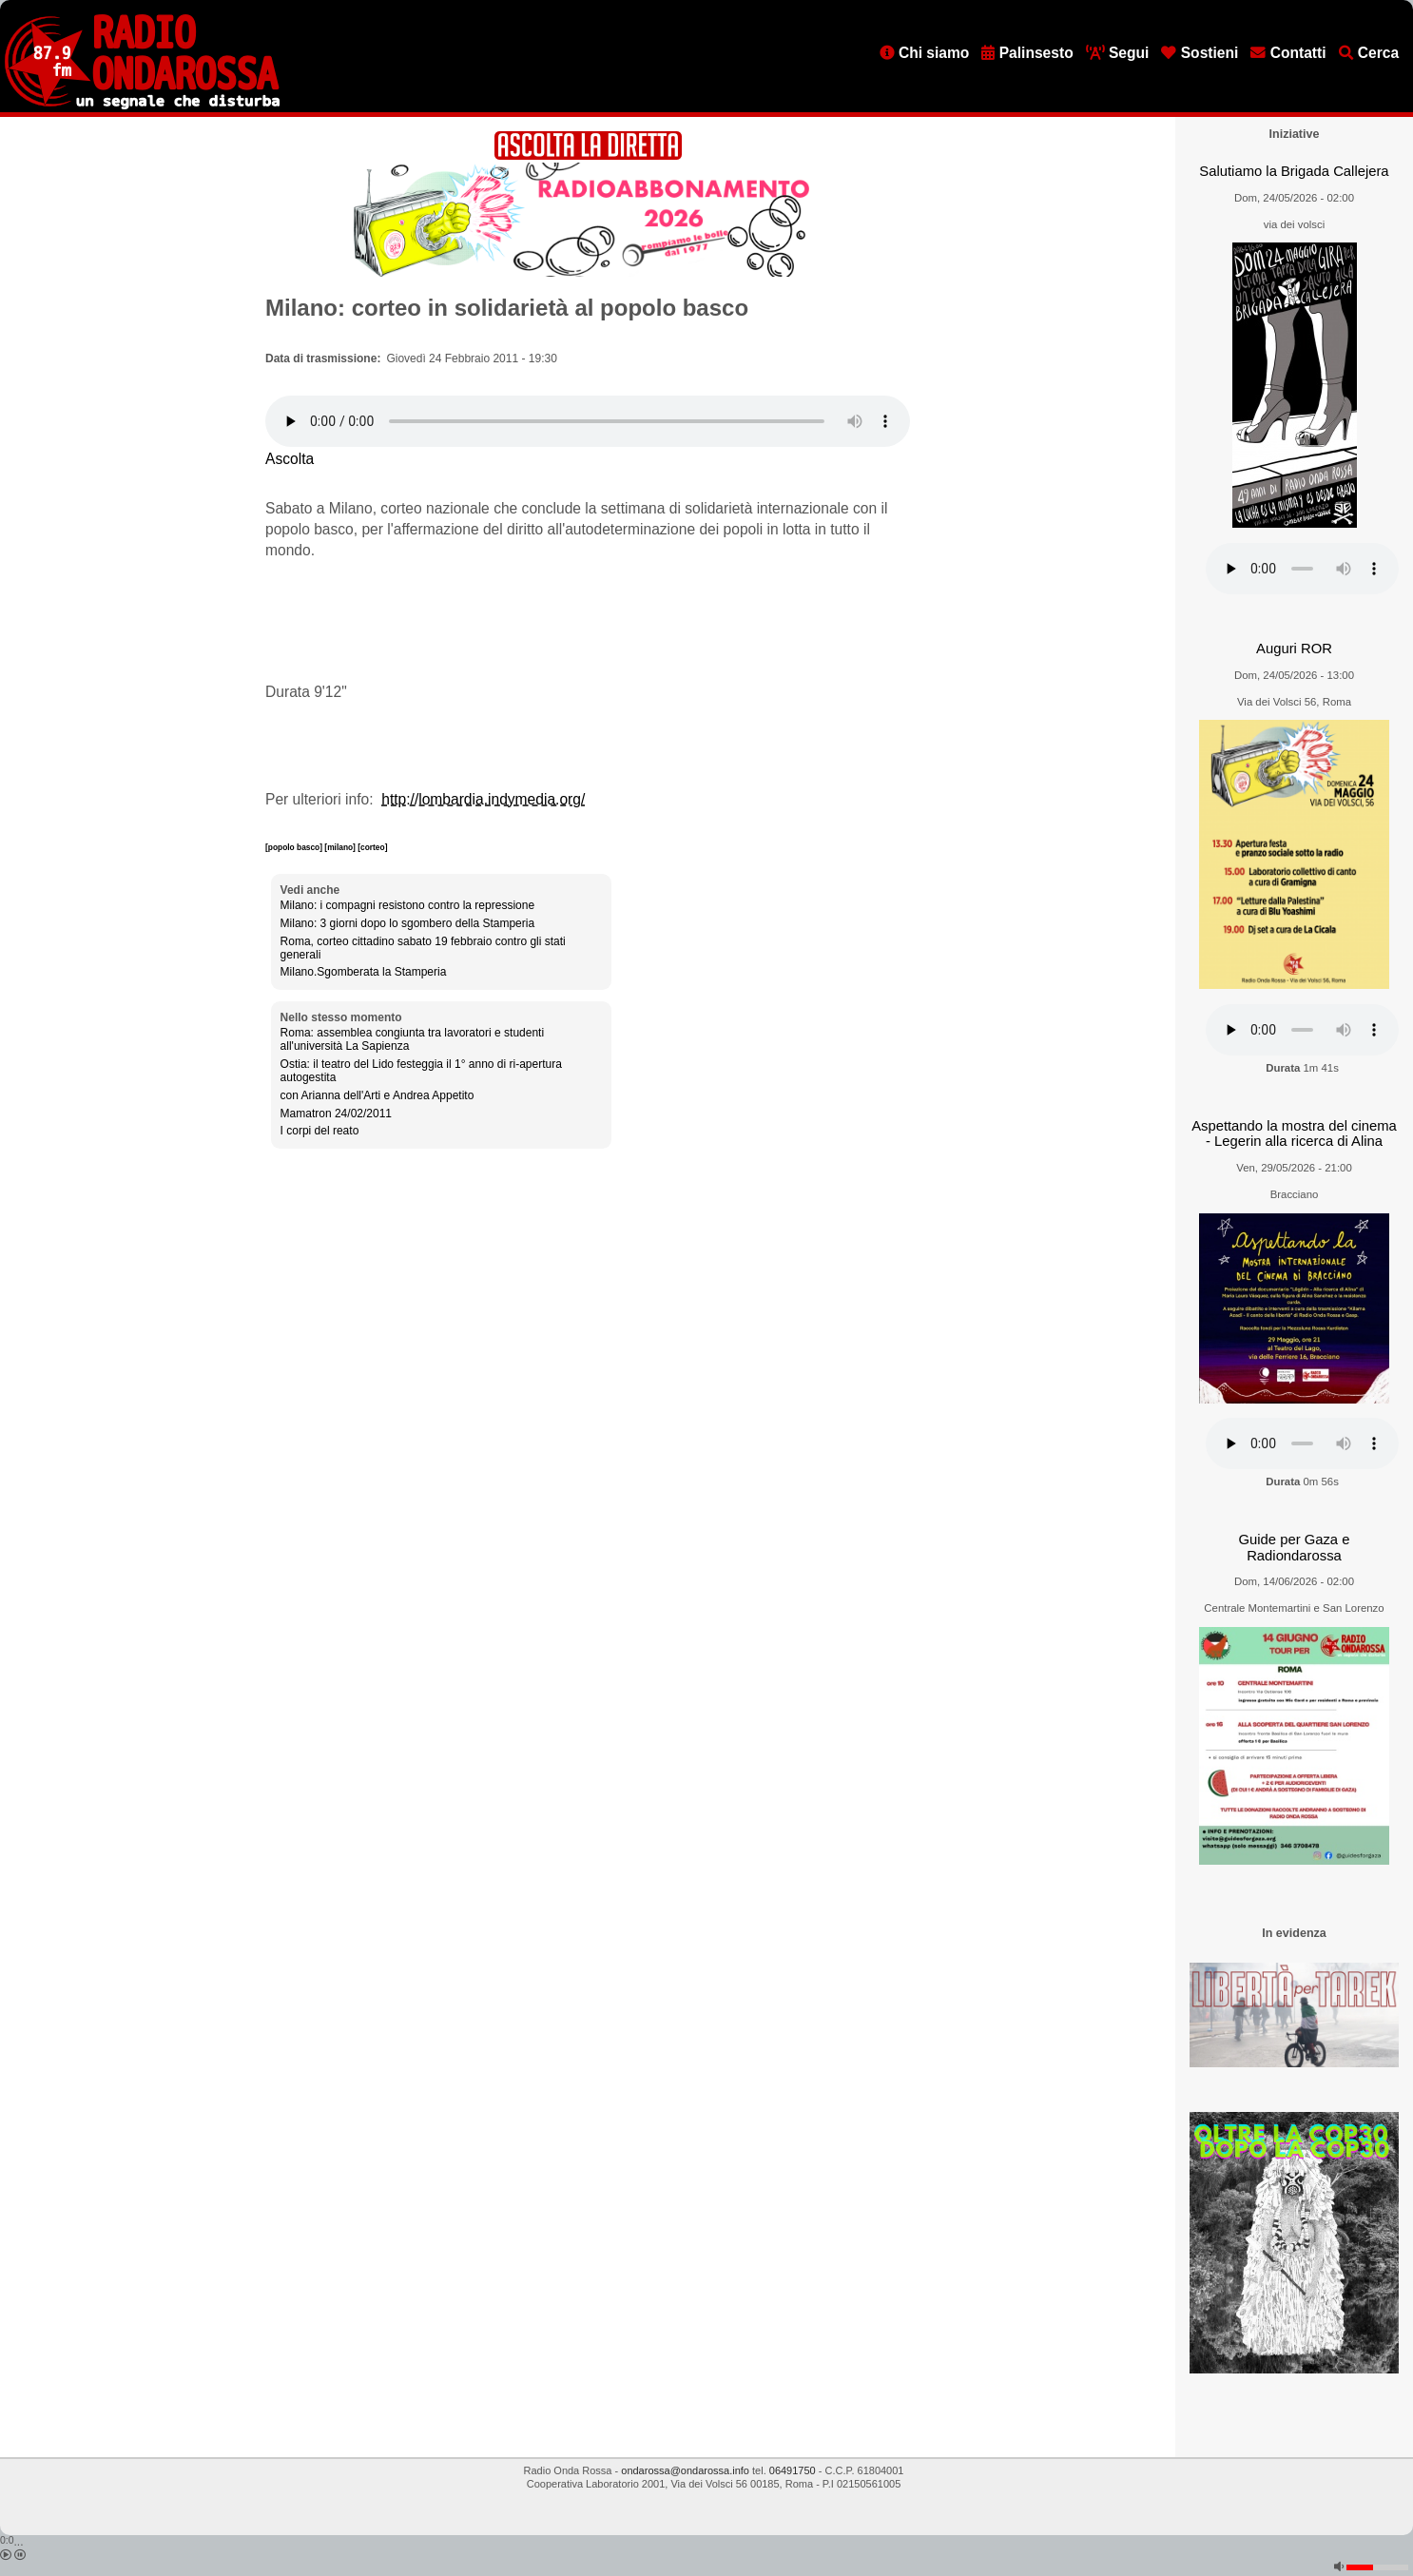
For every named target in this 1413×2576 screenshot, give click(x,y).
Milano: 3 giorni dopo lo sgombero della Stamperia (408, 923)
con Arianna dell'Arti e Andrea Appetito (377, 1095)
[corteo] (372, 847)
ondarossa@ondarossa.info (685, 2470)
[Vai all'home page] (142, 105)
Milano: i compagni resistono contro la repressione (407, 905)
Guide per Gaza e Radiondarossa (1294, 1547)
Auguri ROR (1294, 648)
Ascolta (289, 459)
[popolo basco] (294, 847)
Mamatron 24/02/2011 (336, 1113)
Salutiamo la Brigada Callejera (1293, 171)
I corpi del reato (320, 1130)
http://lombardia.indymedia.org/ (483, 799)
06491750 (792, 2470)
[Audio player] (587, 421)
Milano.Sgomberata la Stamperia (364, 971)
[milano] (341, 847)
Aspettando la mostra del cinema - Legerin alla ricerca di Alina (1294, 1134)
